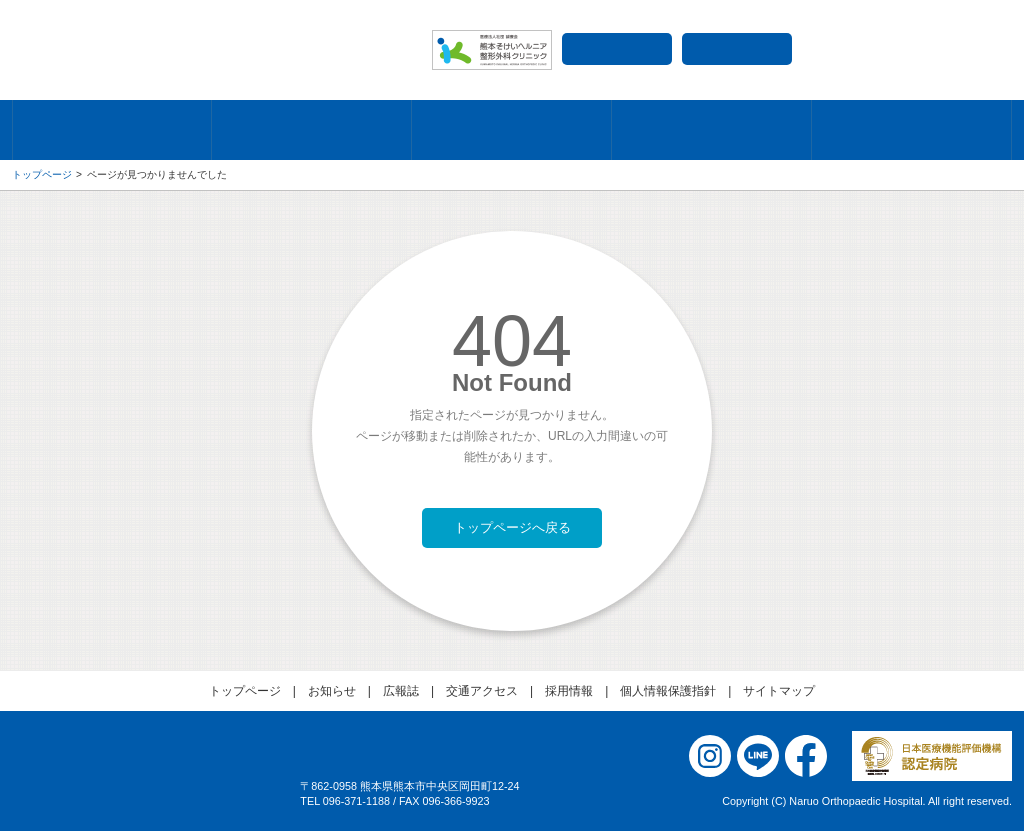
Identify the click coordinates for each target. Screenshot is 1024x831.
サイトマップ (779, 691)
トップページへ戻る (512, 527)
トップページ (42, 174)
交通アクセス (617, 49)
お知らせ (332, 691)
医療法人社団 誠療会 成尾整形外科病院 (142, 783)
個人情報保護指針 (668, 691)
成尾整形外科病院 (212, 50)
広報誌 (401, 691)
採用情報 (737, 49)
